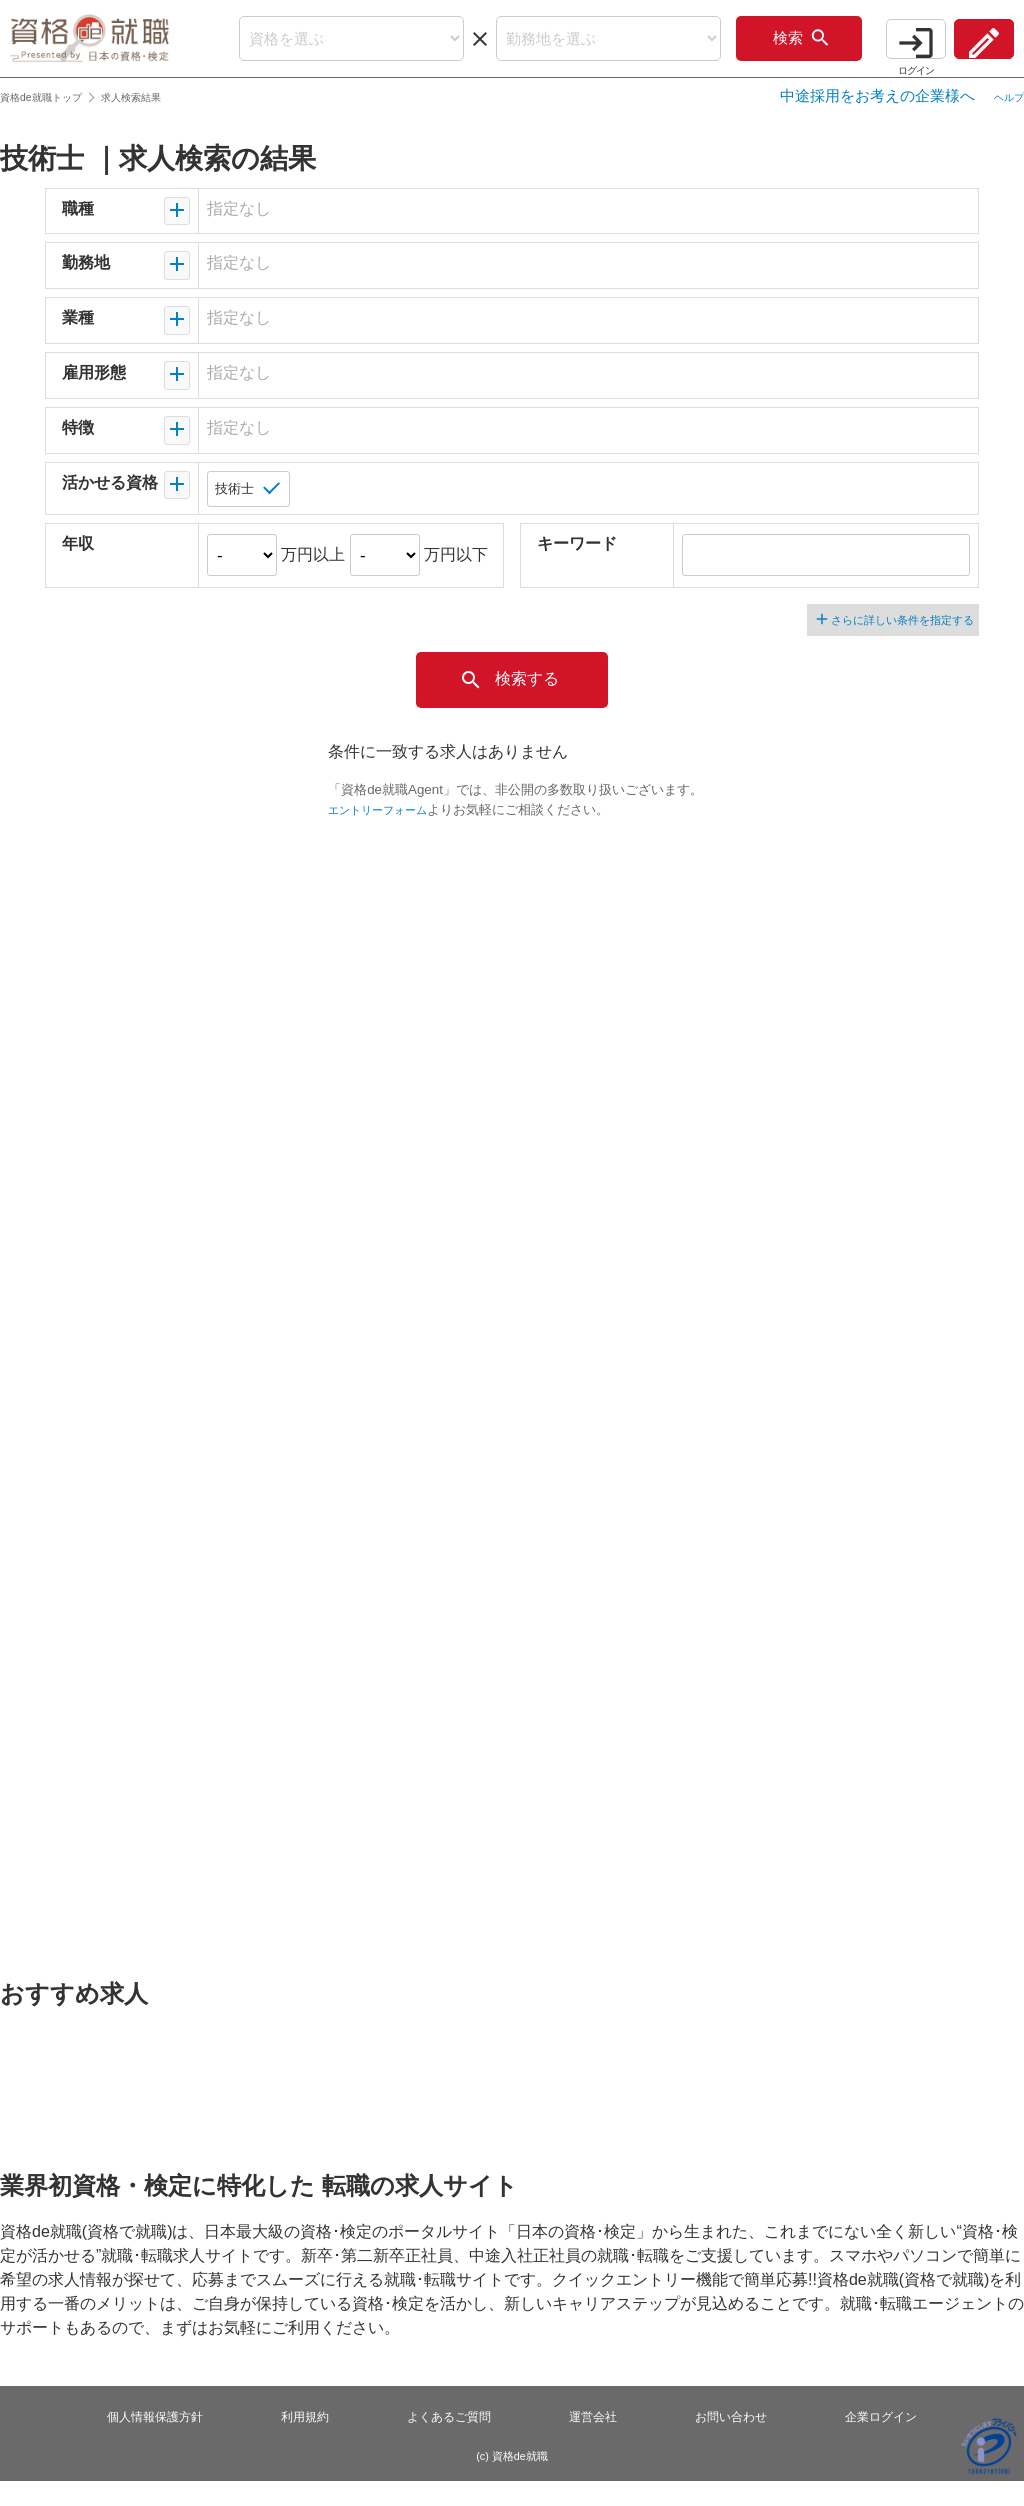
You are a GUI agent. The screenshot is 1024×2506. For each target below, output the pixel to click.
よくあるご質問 (447, 2441)
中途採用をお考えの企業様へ (862, 118)
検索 (762, 50)
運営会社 (597, 2441)
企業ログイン (896, 2441)
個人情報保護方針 (142, 2441)
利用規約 (298, 2441)
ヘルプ (1001, 118)
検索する (509, 705)
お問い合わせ (740, 2441)
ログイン (886, 49)
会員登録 (974, 49)
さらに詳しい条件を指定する (887, 643)
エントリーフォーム (386, 834)
